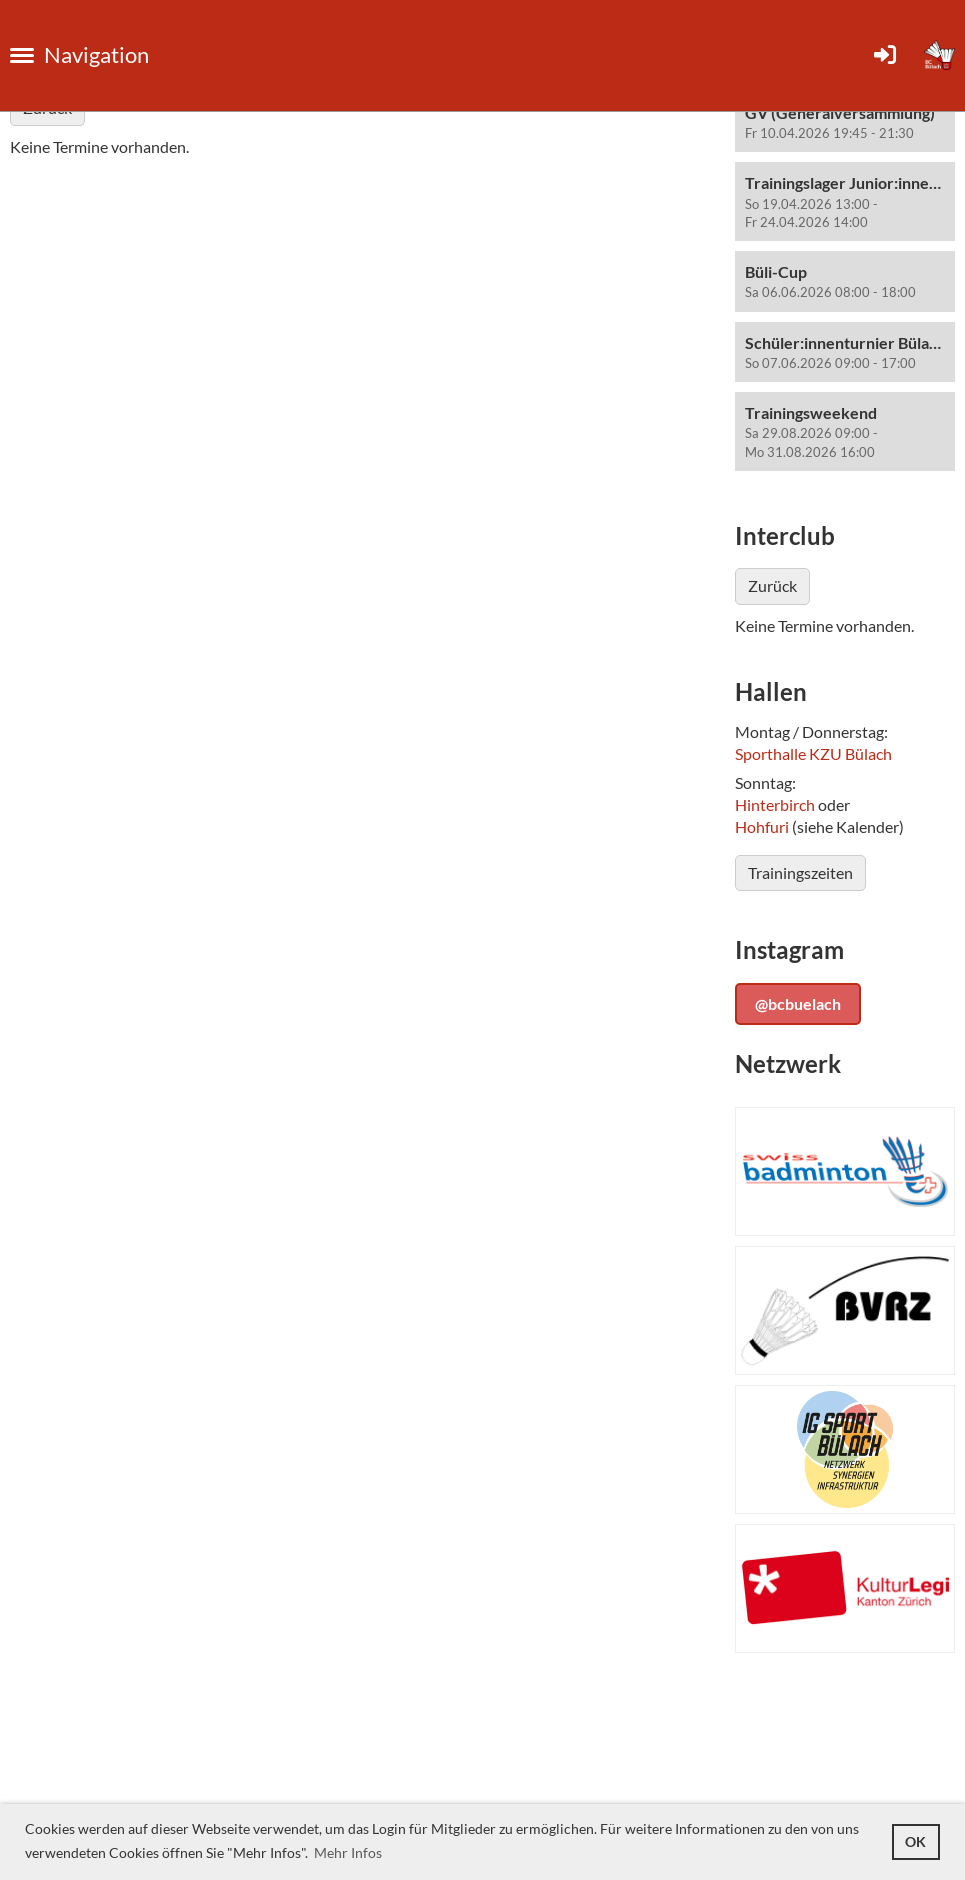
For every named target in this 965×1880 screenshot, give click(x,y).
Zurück (772, 585)
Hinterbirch (775, 804)
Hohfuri (762, 826)
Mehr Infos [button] (348, 1852)
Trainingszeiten (800, 872)
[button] (845, 122)
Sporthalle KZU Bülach (813, 753)
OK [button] (915, 1841)
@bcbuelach (798, 1003)
